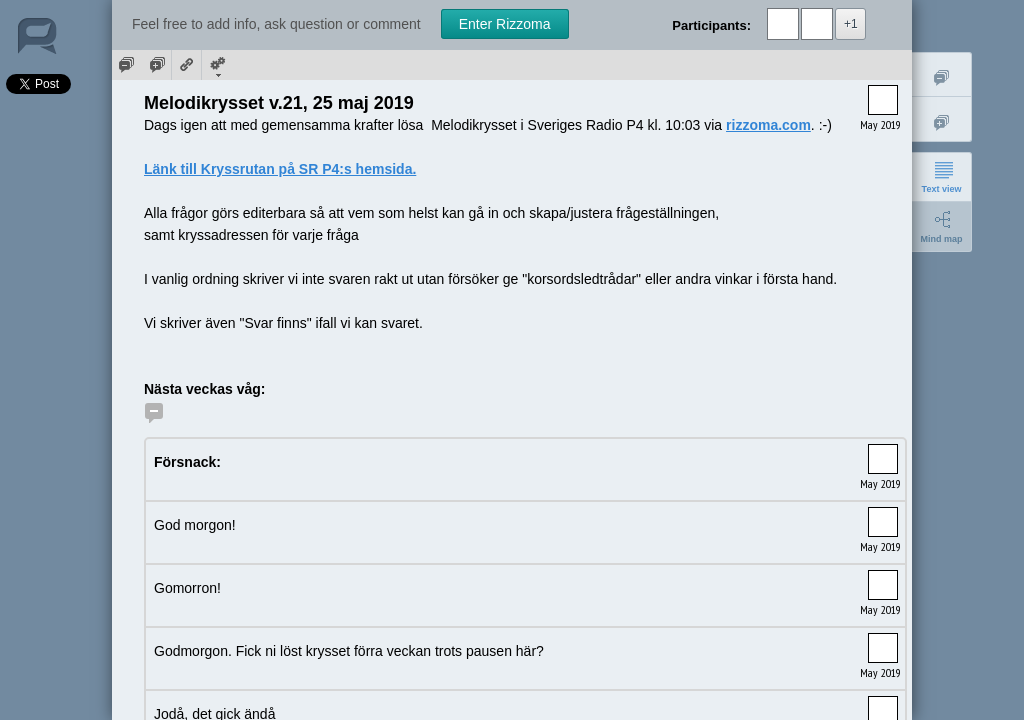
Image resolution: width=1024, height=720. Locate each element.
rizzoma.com (768, 125)
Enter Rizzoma (505, 24)
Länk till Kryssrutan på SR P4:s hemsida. (280, 169)
